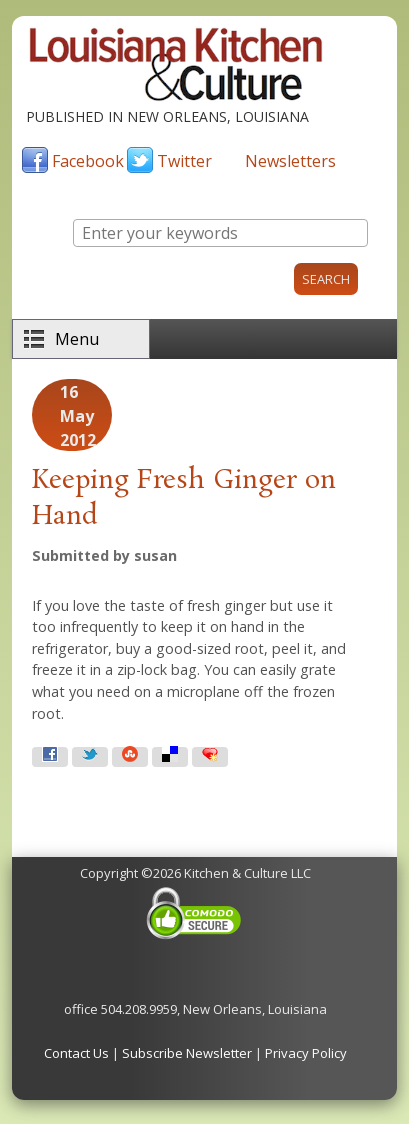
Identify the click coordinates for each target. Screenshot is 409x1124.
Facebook (88, 161)
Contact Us (76, 1053)
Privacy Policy (306, 1053)
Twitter (184, 161)
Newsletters (290, 161)
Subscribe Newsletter (187, 1053)
